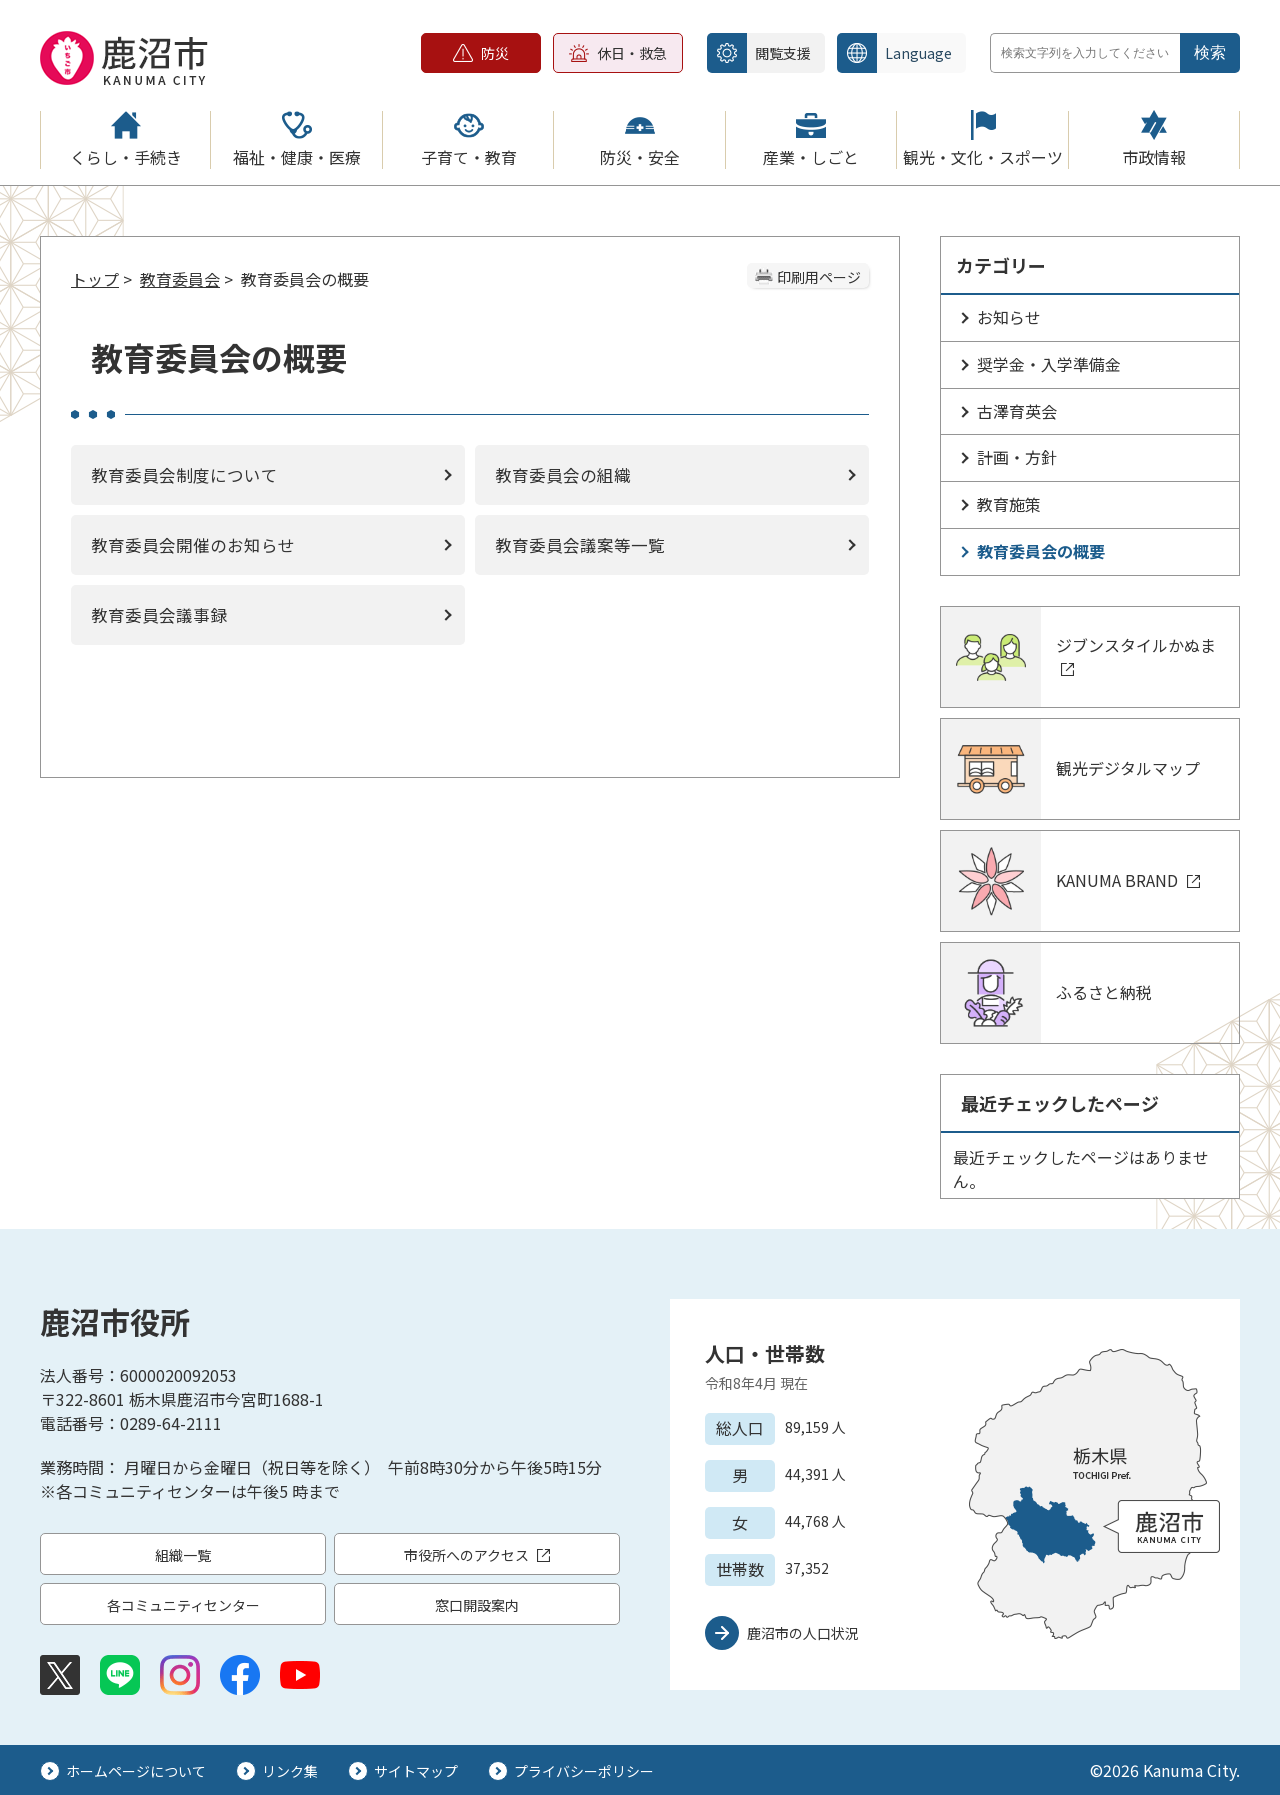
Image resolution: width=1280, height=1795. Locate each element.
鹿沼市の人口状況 (803, 1633)
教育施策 (1009, 504)
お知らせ (1009, 317)
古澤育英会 (1017, 411)
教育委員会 (180, 279)
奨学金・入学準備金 (1049, 364)
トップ (95, 279)
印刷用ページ (819, 277)
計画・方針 (1017, 457)
